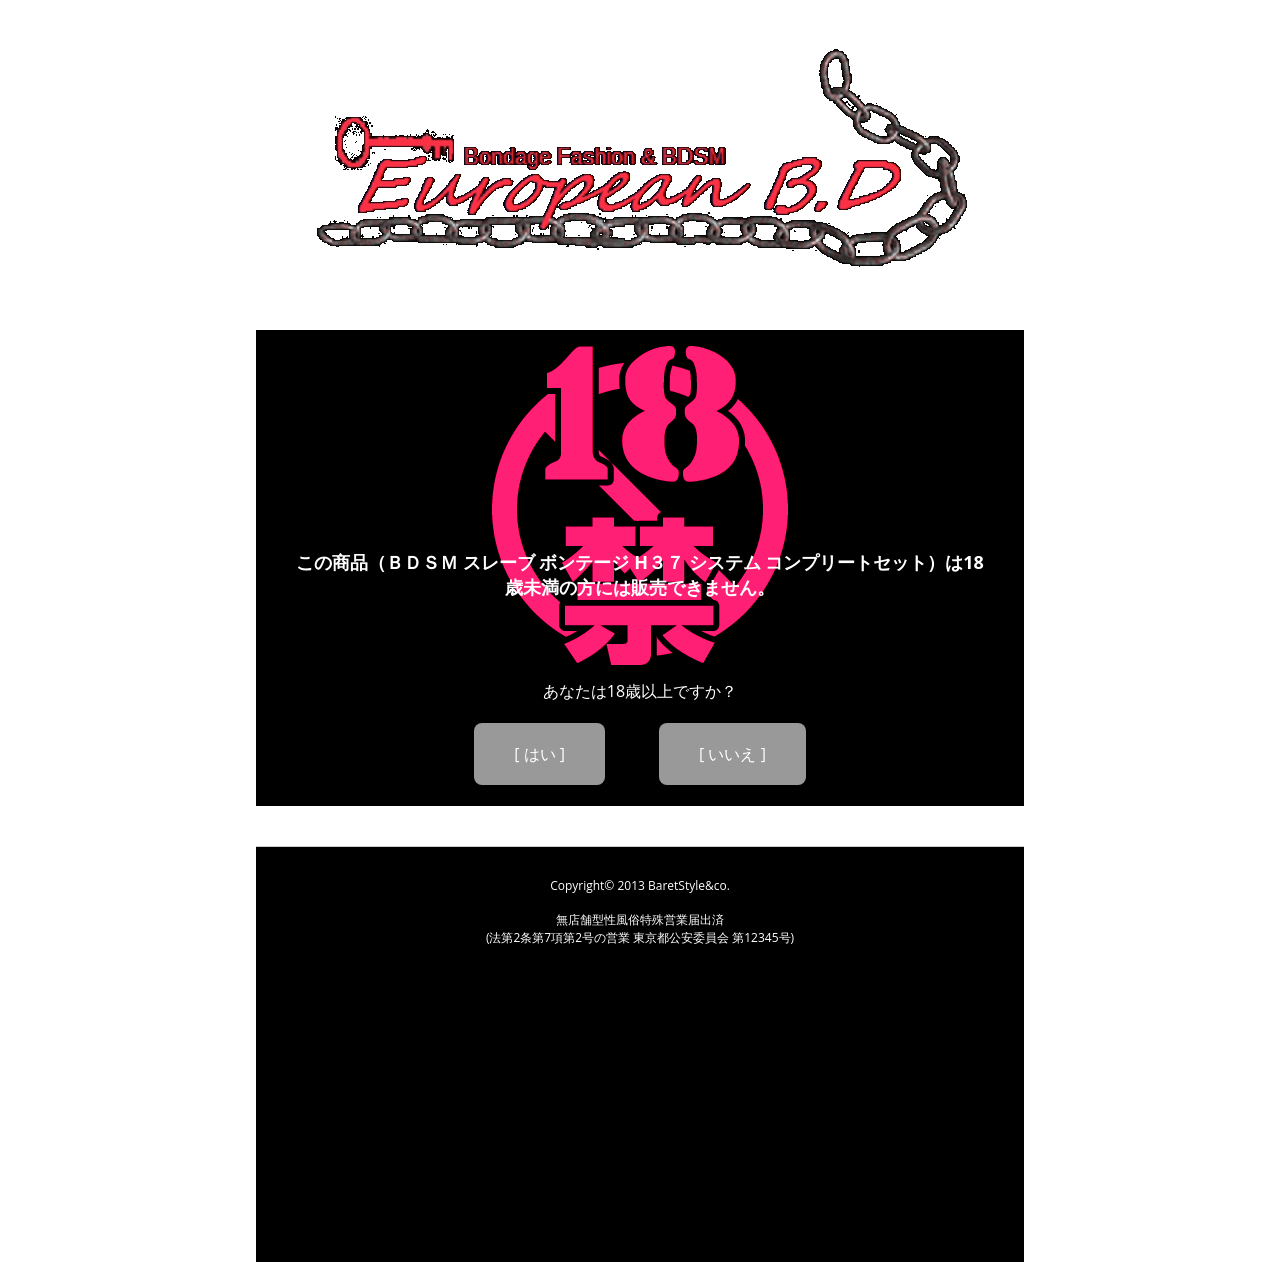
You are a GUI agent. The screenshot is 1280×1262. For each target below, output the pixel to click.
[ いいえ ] (732, 754)
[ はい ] (539, 754)
